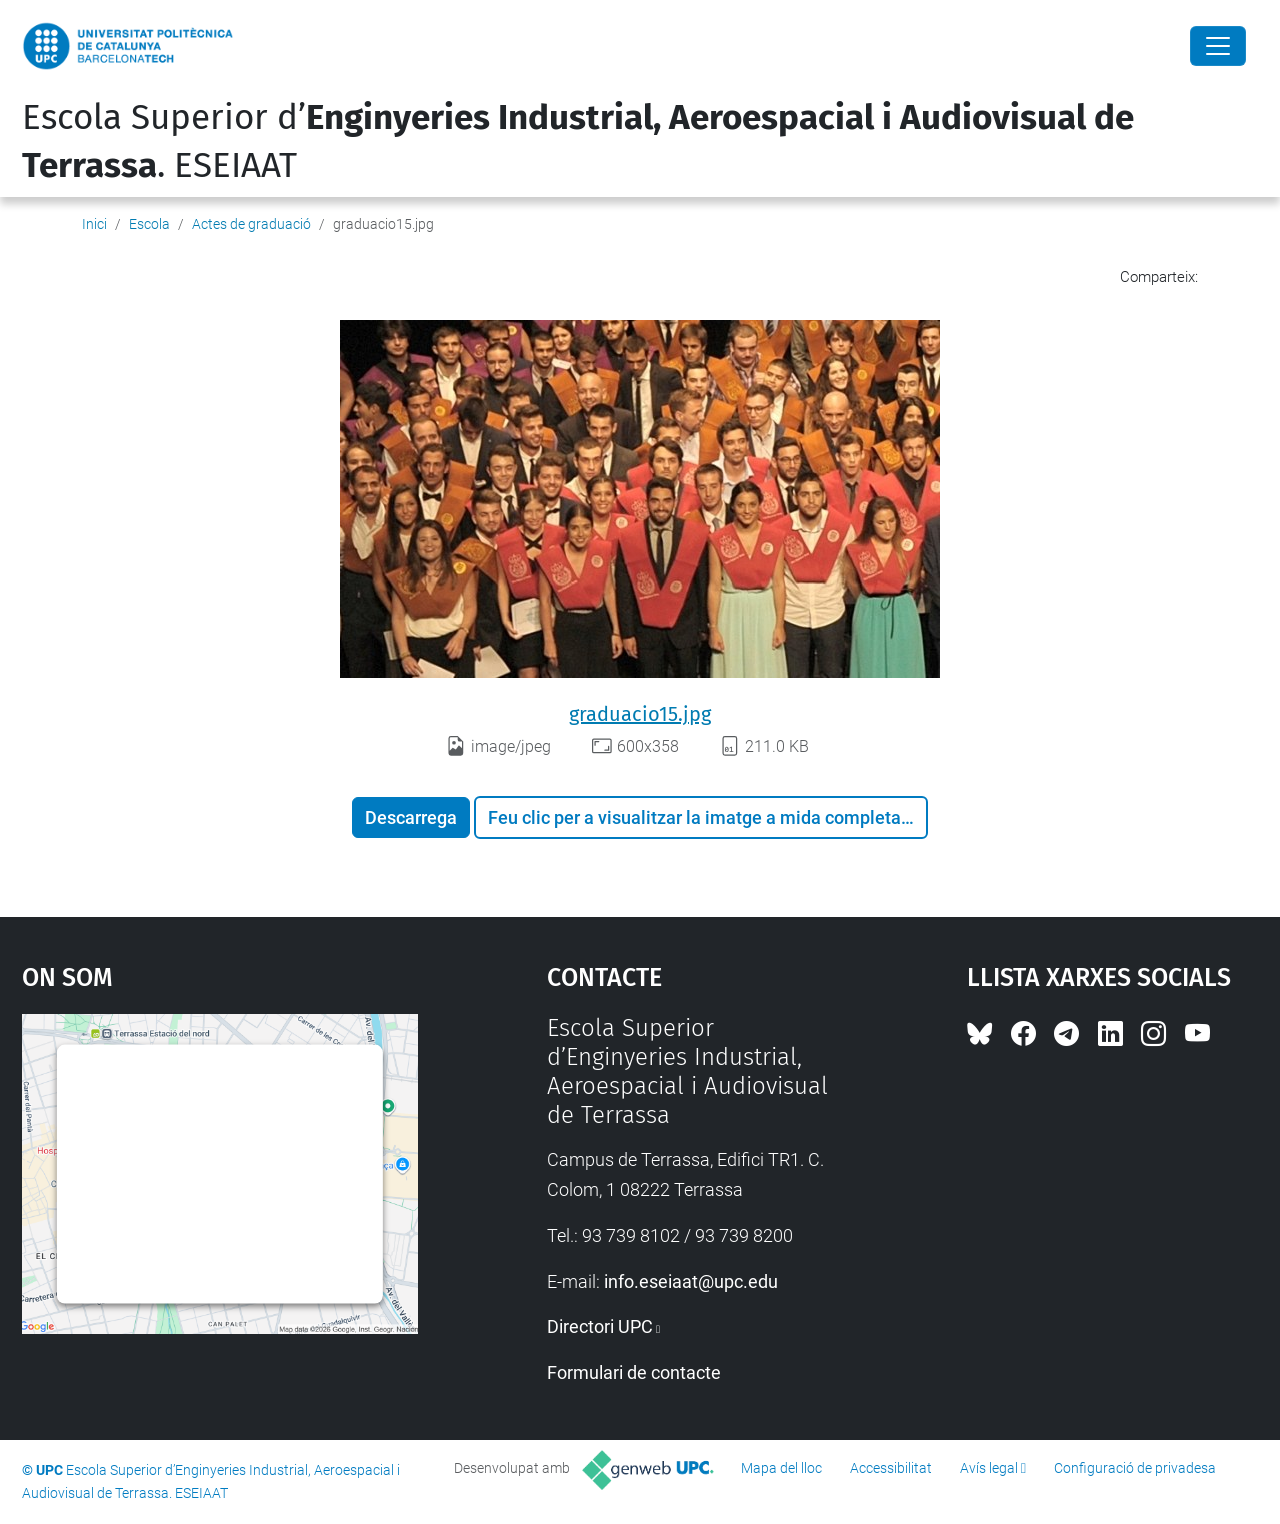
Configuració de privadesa (1135, 1468)
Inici (94, 224)
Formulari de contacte (634, 1372)
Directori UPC (600, 1326)
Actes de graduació (251, 224)
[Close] (1218, 46)
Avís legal (989, 1468)
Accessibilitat (891, 1468)
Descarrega (411, 817)
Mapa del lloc (781, 1468)
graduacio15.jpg (640, 714)
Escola (149, 224)
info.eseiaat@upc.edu (691, 1281)
